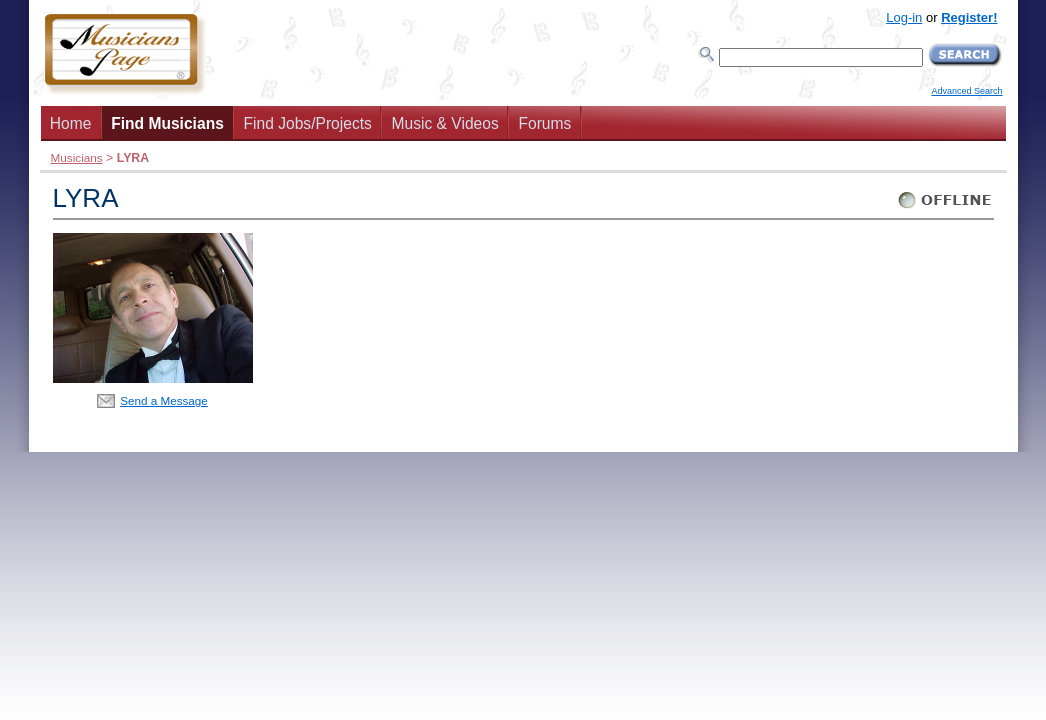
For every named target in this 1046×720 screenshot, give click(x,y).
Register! (969, 17)
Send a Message (164, 400)
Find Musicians (167, 123)
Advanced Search (966, 91)
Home (71, 123)
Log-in (904, 17)
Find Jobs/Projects (308, 123)
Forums (544, 123)
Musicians (77, 157)
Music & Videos (445, 123)
